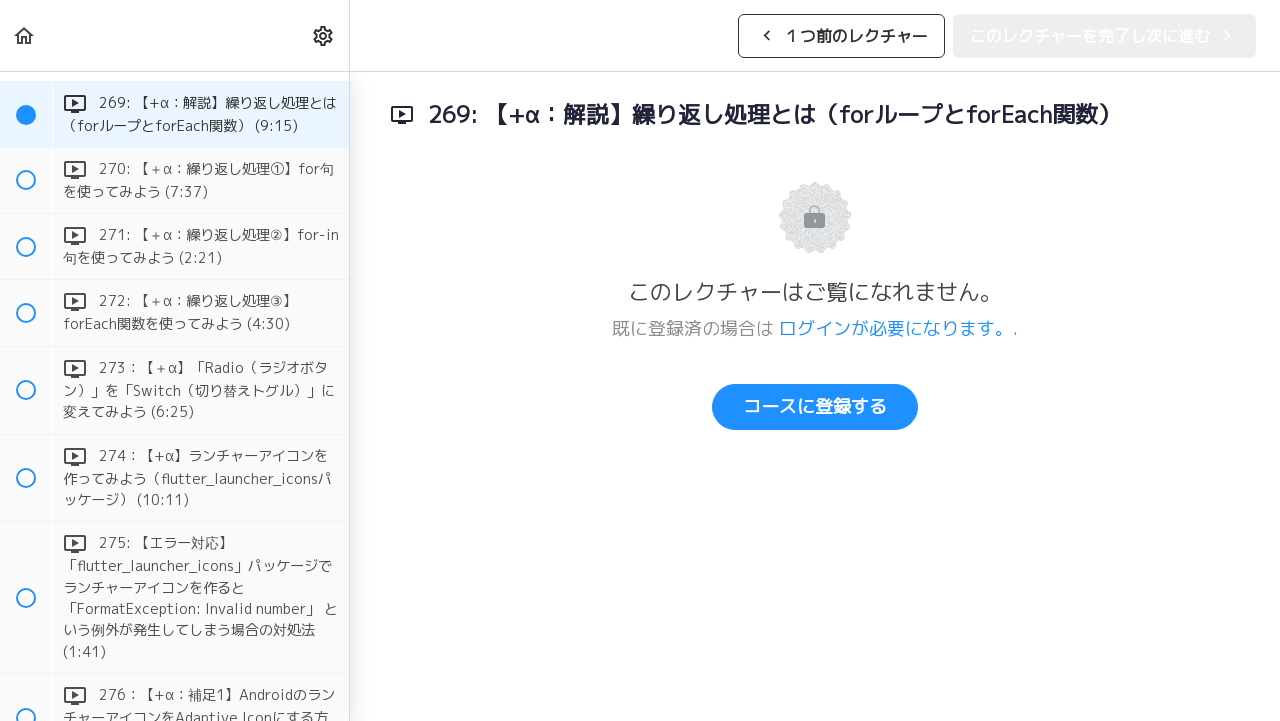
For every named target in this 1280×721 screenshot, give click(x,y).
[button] (25, 35)
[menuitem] (324, 35)
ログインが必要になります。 (896, 328)
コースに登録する (815, 406)
